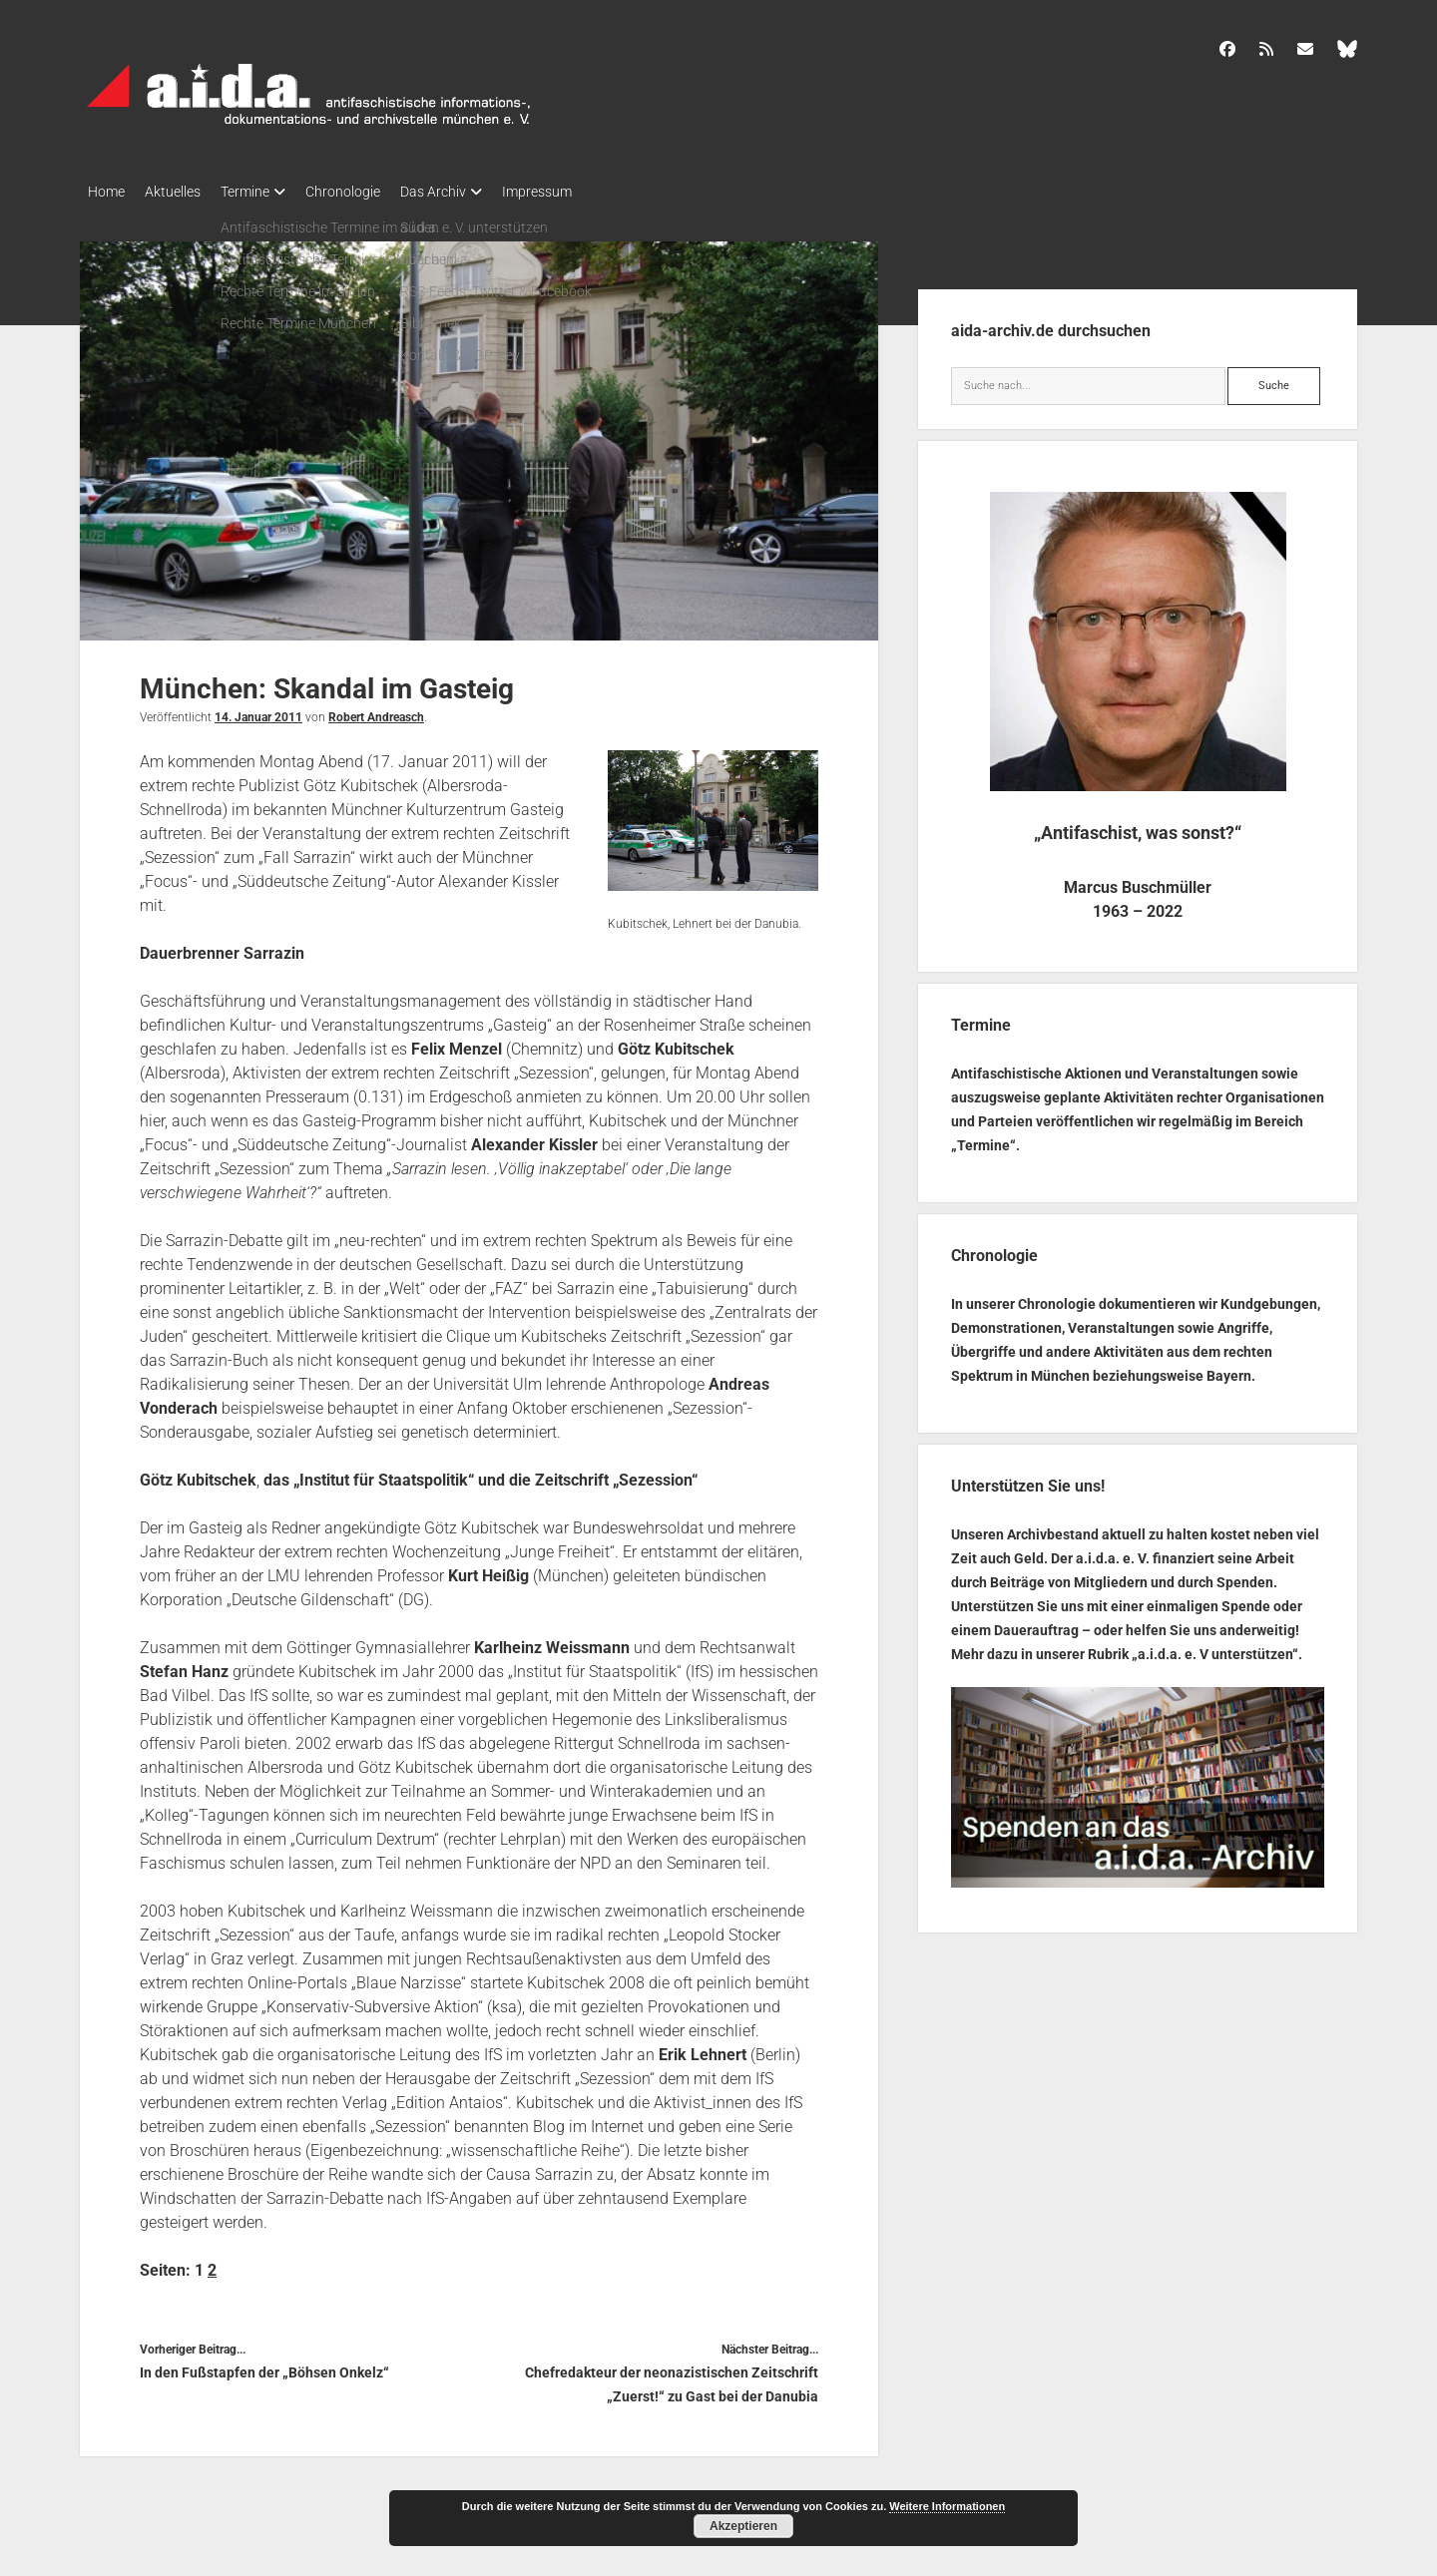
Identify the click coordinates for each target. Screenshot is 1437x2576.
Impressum (587, 192)
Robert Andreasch (376, 711)
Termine (264, 192)
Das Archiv (473, 192)
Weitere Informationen (947, 2506)
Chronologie (372, 192)
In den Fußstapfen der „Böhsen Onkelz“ (264, 2366)
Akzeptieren (743, 2526)
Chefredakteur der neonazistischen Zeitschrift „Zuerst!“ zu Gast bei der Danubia (671, 2378)
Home (106, 192)
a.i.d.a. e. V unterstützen (1215, 1648)
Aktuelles (183, 192)
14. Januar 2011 (258, 711)
